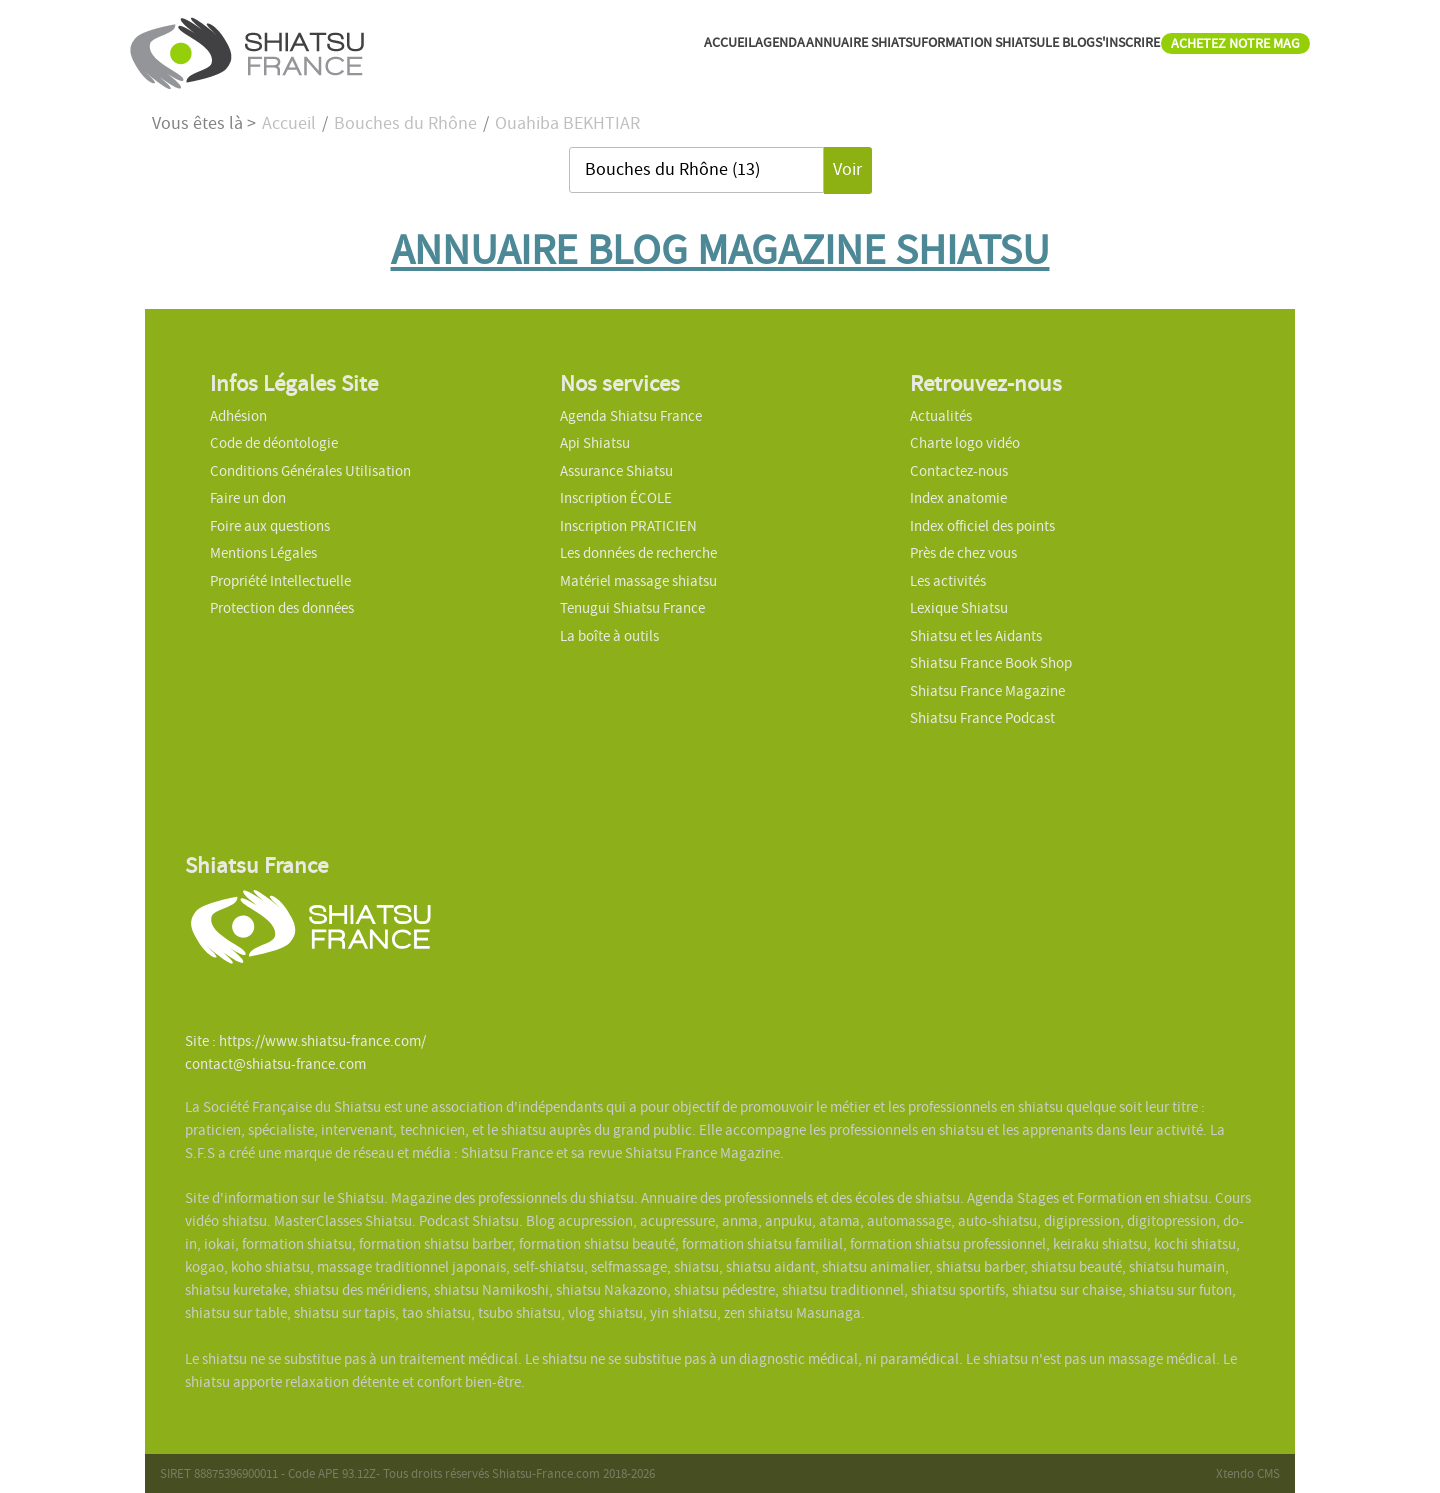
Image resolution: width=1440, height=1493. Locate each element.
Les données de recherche (640, 553)
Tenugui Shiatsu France (632, 608)
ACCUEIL (525, 49)
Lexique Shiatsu (959, 608)
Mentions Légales (263, 553)
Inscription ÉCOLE (616, 498)
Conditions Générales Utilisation (310, 471)
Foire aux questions (270, 526)
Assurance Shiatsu (616, 471)
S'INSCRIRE (1066, 49)
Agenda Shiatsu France (631, 416)
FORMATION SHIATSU (866, 49)
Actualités (941, 416)
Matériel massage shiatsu (638, 581)
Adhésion (238, 416)
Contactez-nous (959, 471)
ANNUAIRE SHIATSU (710, 49)
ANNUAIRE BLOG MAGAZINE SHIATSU (720, 250)
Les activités (948, 581)
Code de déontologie (274, 443)
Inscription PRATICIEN (628, 526)
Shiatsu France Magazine (987, 691)
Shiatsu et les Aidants (976, 636)
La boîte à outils (609, 636)
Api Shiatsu (595, 443)
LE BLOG (982, 49)
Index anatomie (958, 498)
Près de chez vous (963, 553)
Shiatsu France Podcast (982, 718)
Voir (847, 169)
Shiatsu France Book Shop (991, 663)
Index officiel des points (982, 526)
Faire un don (248, 498)
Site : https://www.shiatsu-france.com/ (305, 1041)
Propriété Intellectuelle (280, 581)
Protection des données (282, 608)
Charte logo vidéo (965, 443)
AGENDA (599, 49)
